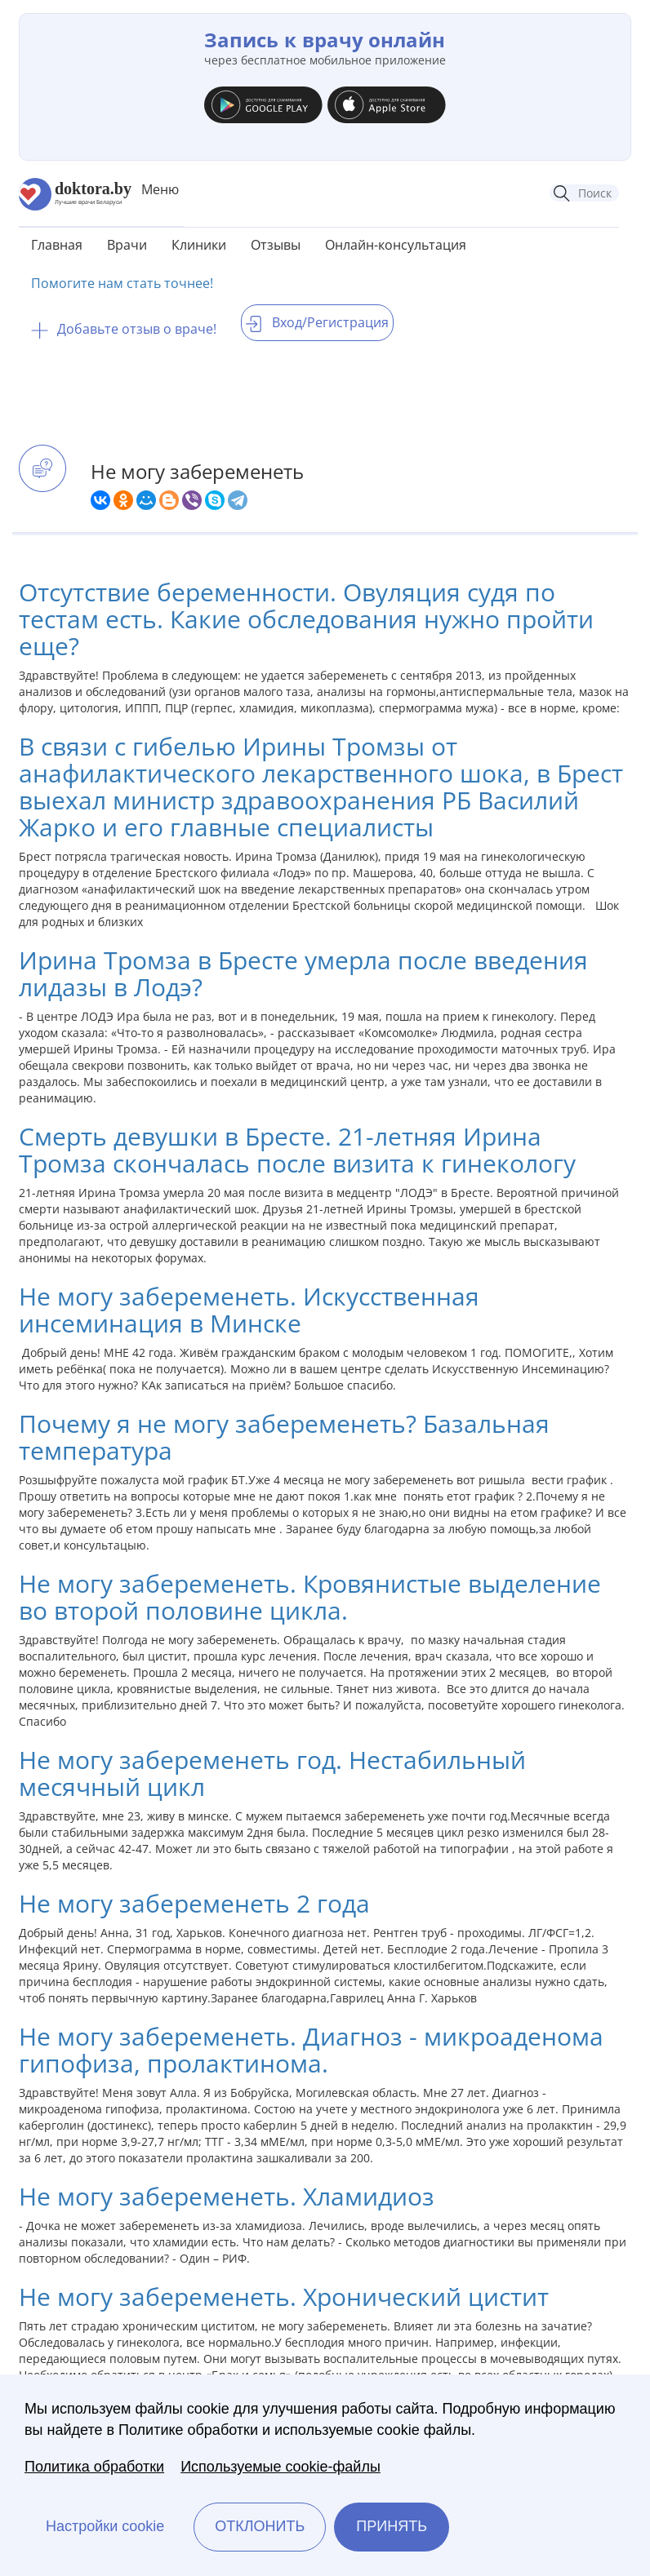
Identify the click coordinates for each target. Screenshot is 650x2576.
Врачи (127, 245)
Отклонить (260, 2526)
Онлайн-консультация (395, 245)
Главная (56, 245)
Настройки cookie (105, 2526)
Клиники (198, 245)
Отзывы (276, 245)
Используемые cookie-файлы (280, 2467)
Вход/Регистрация (317, 322)
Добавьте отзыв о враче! (123, 329)
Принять (391, 2526)
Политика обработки (94, 2467)
